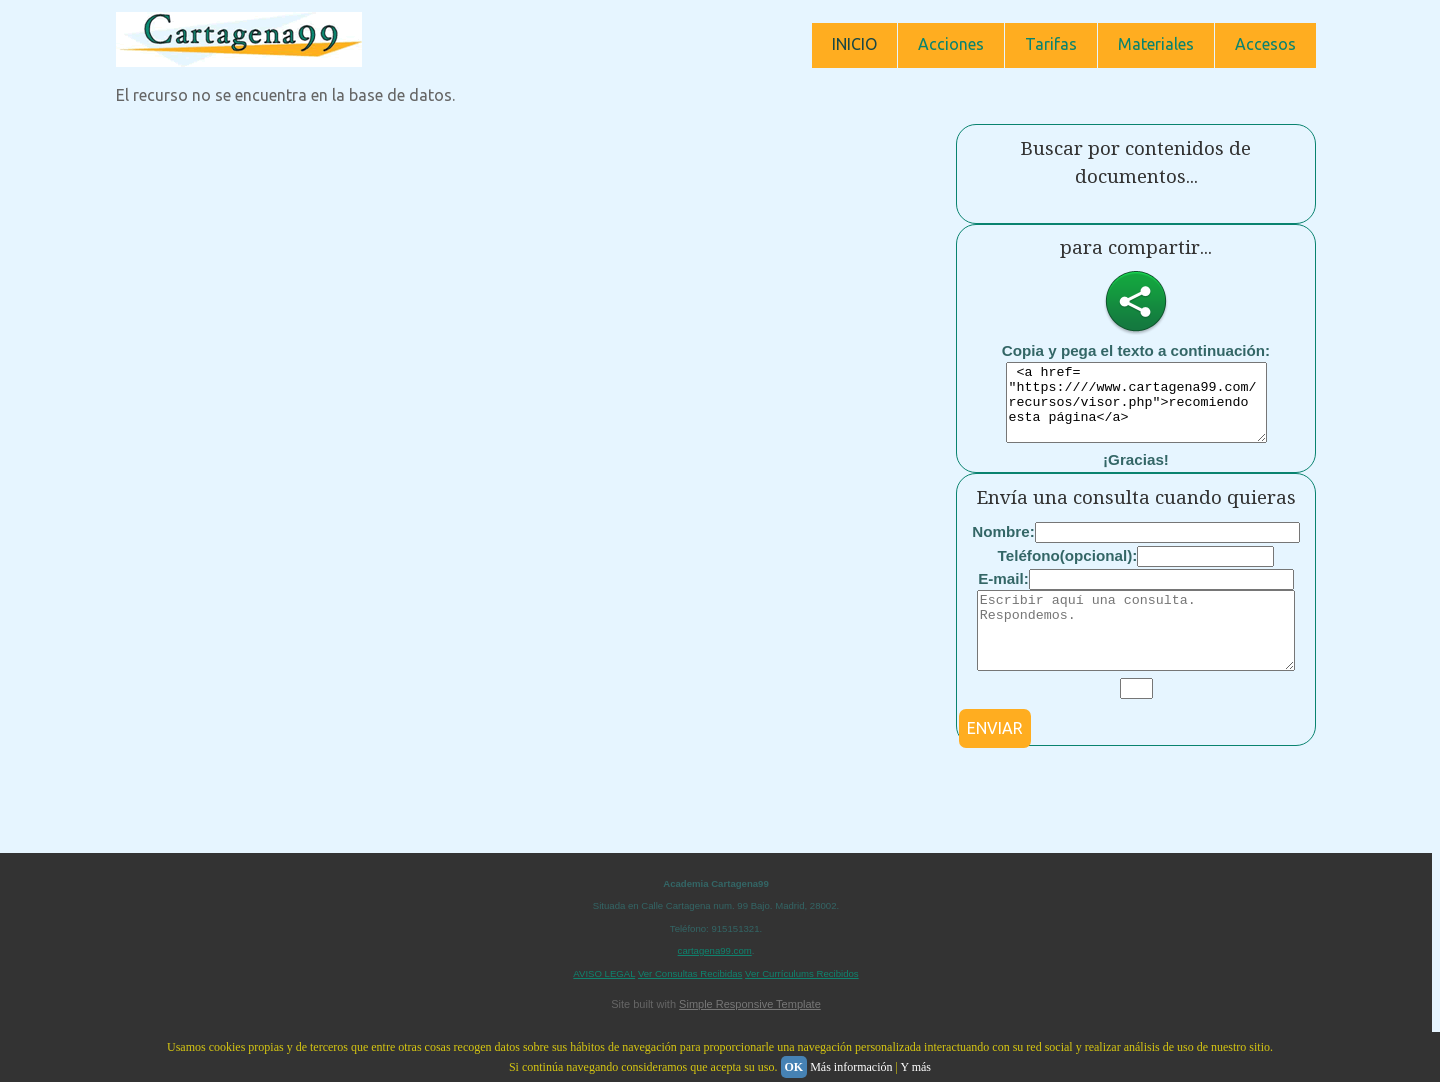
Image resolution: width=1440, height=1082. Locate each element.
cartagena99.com (715, 980)
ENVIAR (995, 758)
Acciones (951, 44)
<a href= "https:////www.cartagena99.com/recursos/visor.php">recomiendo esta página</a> (1136, 410)
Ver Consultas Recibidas (690, 1003)
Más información (851, 1067)
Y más (915, 1067)
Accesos (1265, 44)
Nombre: (1003, 546)
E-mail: (1003, 593)
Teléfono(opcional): (1068, 570)
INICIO (854, 44)
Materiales (1156, 44)
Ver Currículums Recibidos (802, 1003)
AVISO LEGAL (604, 1003)
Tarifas (1051, 44)
